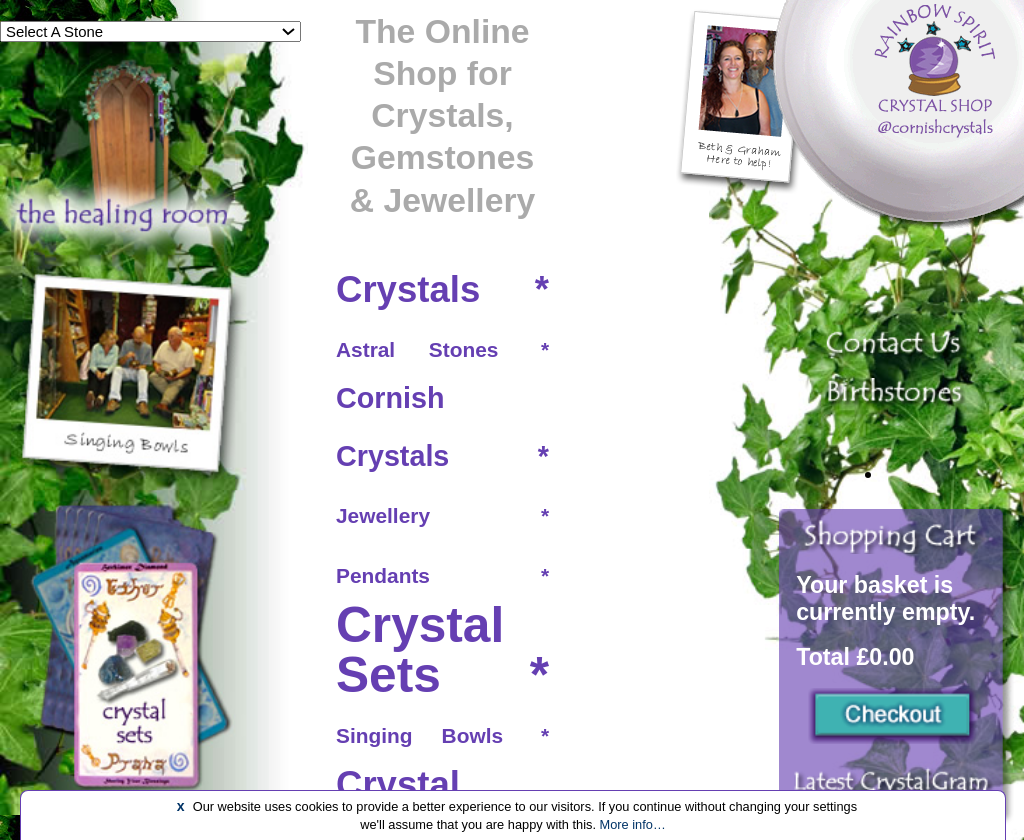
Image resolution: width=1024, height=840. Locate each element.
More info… (633, 824)
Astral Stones (417, 349)
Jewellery (383, 515)
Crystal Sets (420, 650)
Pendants (383, 575)
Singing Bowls (419, 735)
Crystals (408, 289)
